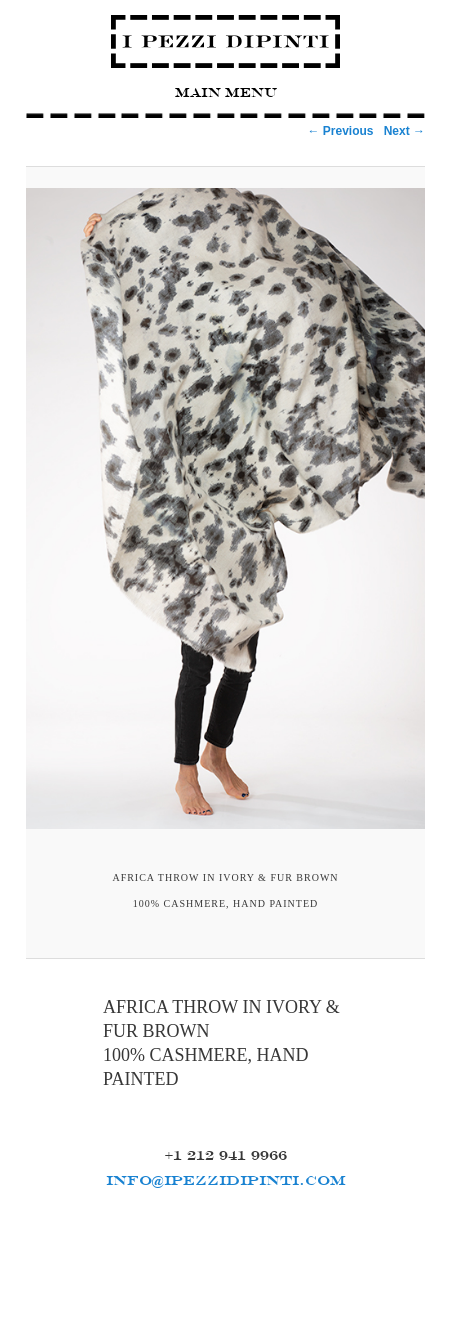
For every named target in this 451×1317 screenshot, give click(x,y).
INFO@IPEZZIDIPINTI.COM (226, 1180)
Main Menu (226, 92)
